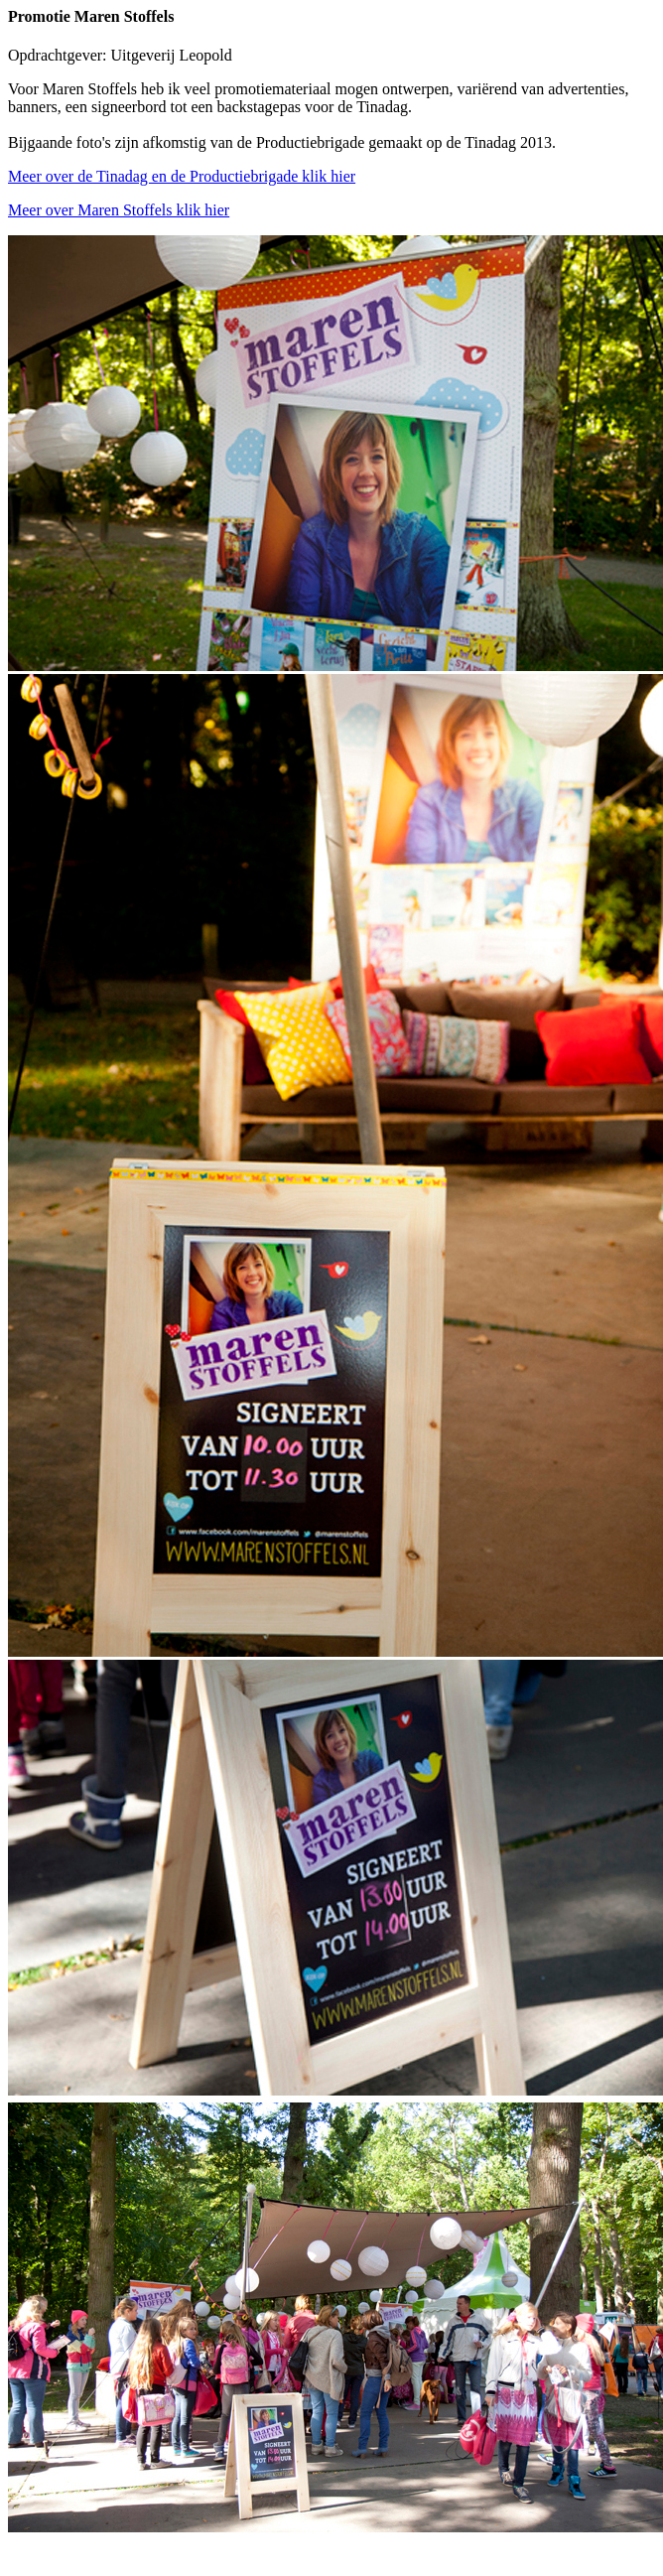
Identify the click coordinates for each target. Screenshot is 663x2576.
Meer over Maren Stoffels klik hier (118, 210)
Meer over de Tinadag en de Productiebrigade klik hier (181, 176)
